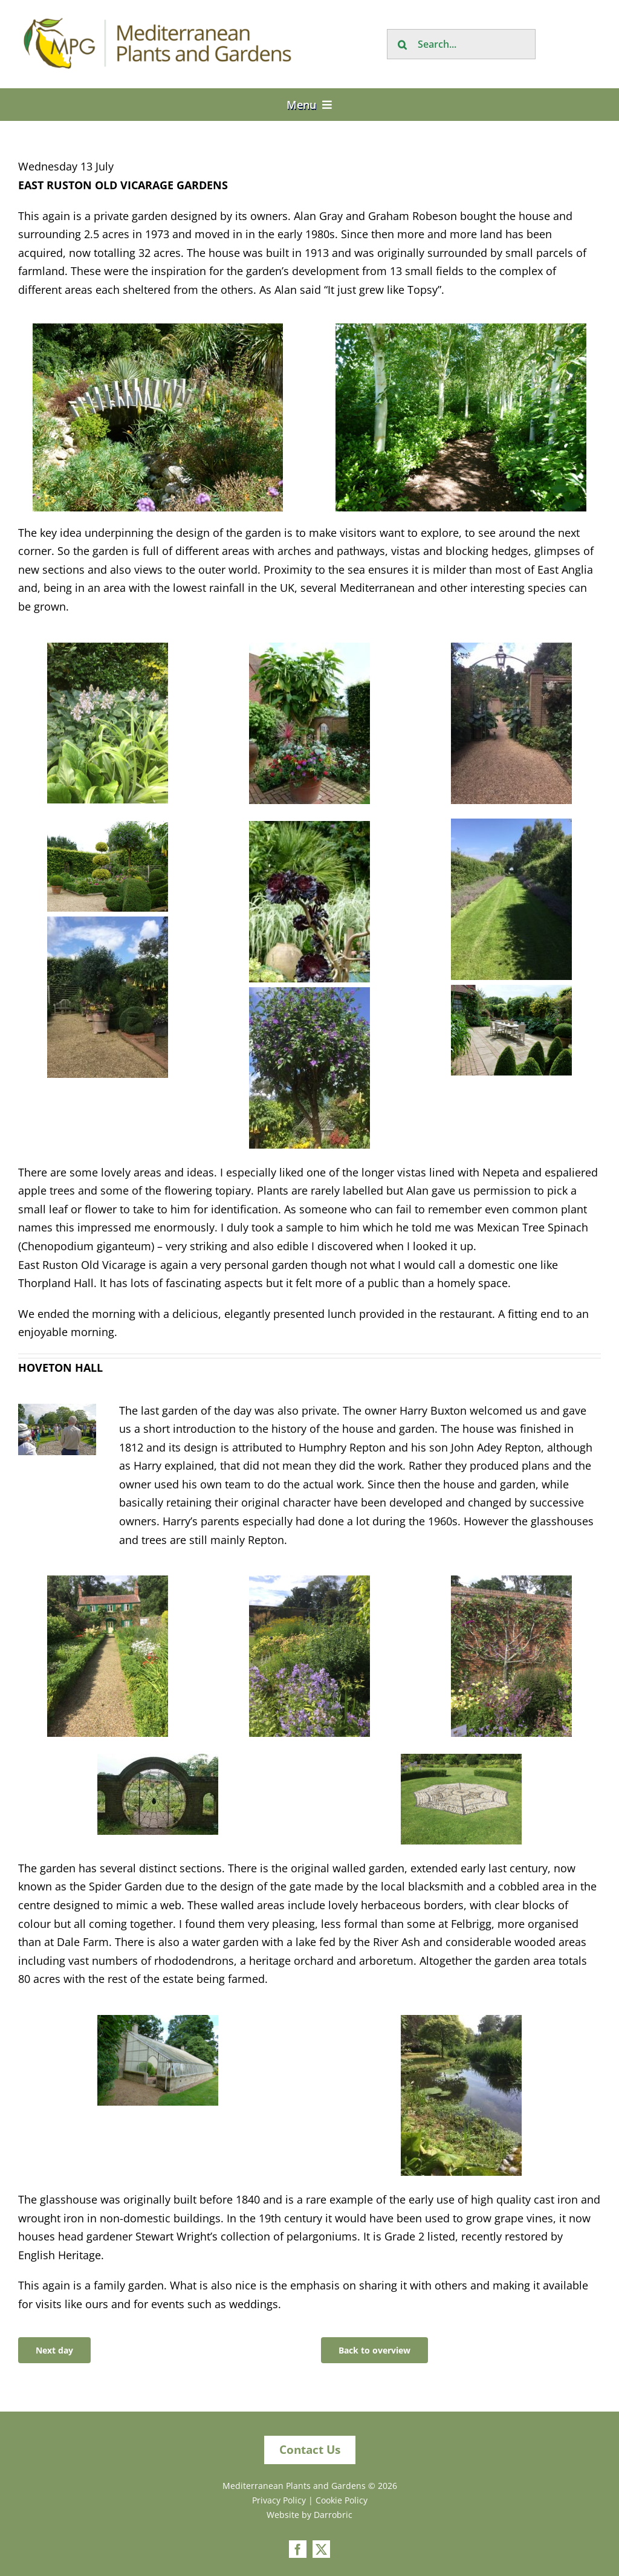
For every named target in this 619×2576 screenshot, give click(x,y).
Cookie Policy (342, 2500)
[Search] (402, 44)
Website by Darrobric (309, 2514)
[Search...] (461, 44)
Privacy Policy (279, 2500)
